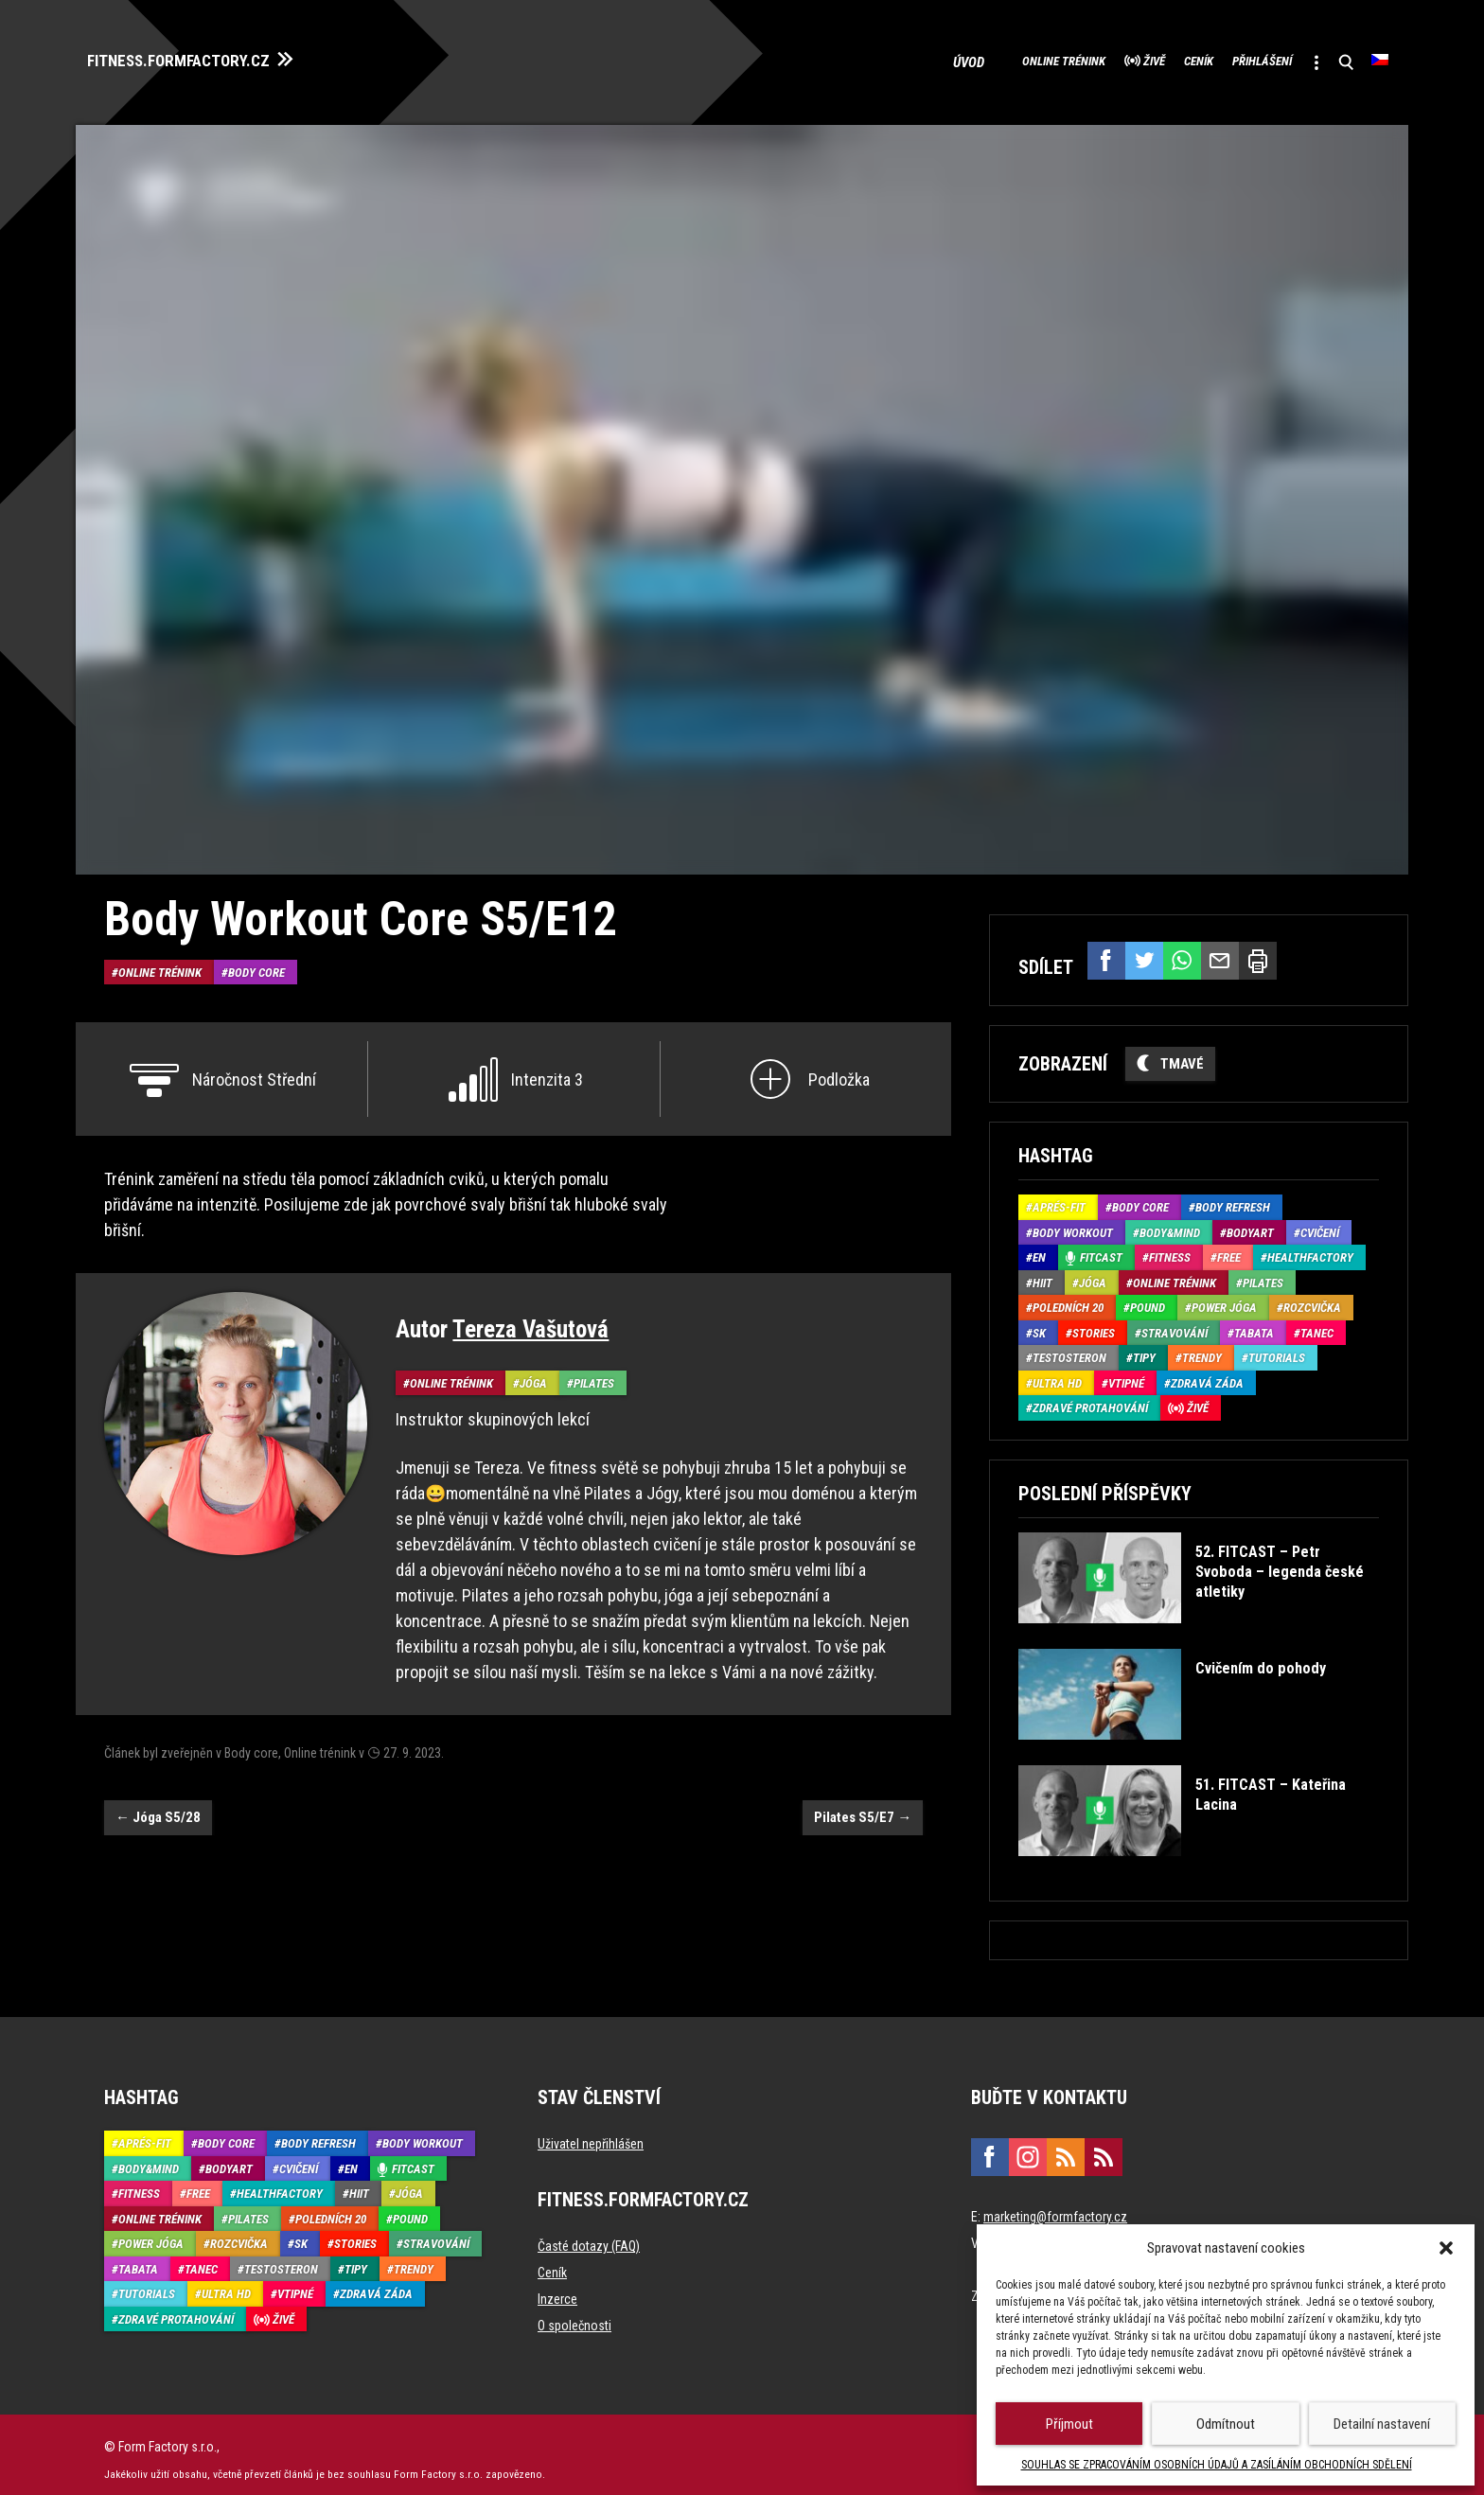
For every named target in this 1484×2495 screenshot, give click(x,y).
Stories (1093, 1323)
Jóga (533, 1372)
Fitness (1170, 1247)
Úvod (844, 56)
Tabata (1254, 1323)
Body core (256, 961)
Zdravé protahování (1090, 1397)
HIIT (1042, 1272)
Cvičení (1319, 1222)
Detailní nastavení (1382, 2424)
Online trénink (946, 56)
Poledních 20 (1068, 1297)
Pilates (594, 1372)
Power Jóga (1224, 1297)
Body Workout (1073, 1222)
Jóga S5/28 (158, 1806)
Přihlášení (1220, 56)
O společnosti (574, 2315)
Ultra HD (1057, 1373)
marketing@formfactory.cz (1055, 2206)
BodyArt (1250, 1222)
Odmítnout (1225, 2424)
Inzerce (557, 2288)
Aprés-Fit (1059, 1197)
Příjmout (1069, 2424)
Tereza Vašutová (530, 1319)
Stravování (1174, 1323)
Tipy (1144, 1347)
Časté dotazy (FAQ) (589, 2235)
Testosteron (1069, 1347)
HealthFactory (1310, 1247)
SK (1039, 1323)
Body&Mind (1170, 1222)
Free (1229, 1247)
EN (1039, 1247)
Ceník (1131, 56)
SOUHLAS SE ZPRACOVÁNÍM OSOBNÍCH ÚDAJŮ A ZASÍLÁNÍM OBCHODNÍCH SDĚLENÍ (1216, 2464)
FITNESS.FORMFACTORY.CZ (209, 54)
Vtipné (1126, 1373)
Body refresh (1232, 1197)
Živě (1063, 56)
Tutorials (1276, 1347)
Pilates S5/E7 (862, 1806)
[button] (1446, 2247)
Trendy (1202, 1347)
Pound (1147, 1297)
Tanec (1317, 1323)
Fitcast (1101, 1247)
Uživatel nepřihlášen (591, 2133)
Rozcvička (1312, 1297)
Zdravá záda (1207, 1373)
